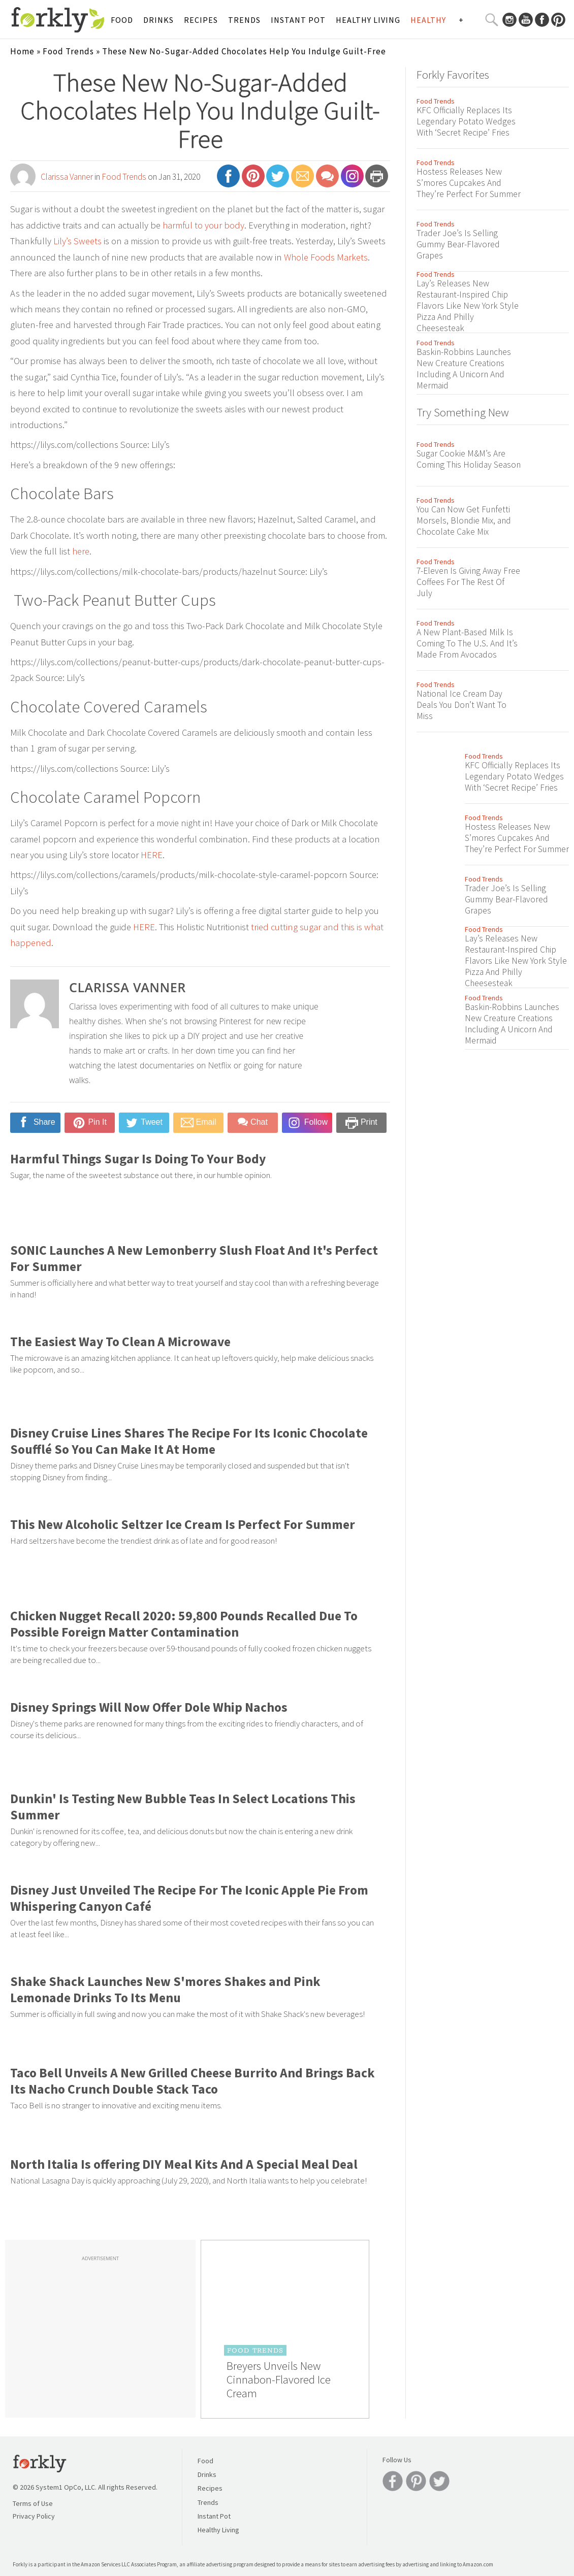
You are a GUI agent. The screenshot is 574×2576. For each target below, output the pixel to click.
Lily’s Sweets (77, 241)
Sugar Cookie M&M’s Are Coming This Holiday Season (469, 459)
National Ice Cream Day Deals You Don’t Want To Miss (461, 705)
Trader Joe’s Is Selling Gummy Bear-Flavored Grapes (458, 244)
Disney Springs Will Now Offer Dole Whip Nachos (149, 1707)
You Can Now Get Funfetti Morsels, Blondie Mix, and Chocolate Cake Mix (464, 520)
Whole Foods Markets (326, 257)
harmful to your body (203, 225)
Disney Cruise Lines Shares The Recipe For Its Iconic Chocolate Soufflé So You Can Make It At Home (189, 1441)
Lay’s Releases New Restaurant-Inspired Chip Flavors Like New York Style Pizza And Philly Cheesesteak (468, 306)
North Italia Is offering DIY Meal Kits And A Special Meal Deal (184, 2164)
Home (22, 51)
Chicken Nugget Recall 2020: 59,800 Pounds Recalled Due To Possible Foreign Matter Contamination (184, 1624)
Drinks (158, 20)
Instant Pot (298, 20)
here (80, 551)
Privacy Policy (34, 2516)
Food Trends (68, 51)
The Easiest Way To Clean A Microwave (120, 1341)
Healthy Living (368, 20)
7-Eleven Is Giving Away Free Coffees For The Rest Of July (468, 582)
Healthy (428, 20)
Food (122, 20)
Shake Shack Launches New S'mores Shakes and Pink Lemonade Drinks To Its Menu (165, 1989)
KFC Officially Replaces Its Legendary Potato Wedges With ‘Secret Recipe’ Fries (466, 121)
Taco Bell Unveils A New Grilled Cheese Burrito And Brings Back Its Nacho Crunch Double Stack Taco (192, 2081)
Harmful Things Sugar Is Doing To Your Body (138, 1159)
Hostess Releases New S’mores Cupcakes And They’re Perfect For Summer (469, 183)
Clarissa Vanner (67, 176)
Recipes (201, 20)
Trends (244, 20)
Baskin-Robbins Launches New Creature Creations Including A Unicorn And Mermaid (464, 368)
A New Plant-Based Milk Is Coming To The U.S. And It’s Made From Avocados (467, 643)
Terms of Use (33, 2503)
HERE (152, 855)
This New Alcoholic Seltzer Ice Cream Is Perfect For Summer (182, 1524)
